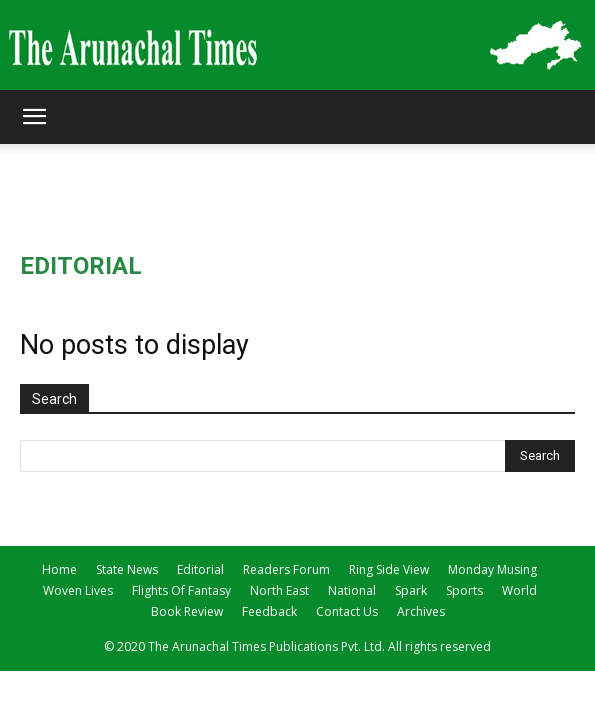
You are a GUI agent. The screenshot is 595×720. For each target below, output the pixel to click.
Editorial (200, 569)
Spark (411, 590)
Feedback (269, 611)
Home (59, 569)
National (352, 590)
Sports (464, 590)
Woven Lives (78, 590)
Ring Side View (389, 569)
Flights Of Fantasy (181, 590)
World (519, 590)
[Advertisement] (298, 179)
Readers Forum (286, 569)
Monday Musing (492, 569)
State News (127, 569)
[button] (34, 117)
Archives (421, 611)
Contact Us (347, 611)
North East (279, 590)
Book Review (187, 611)
